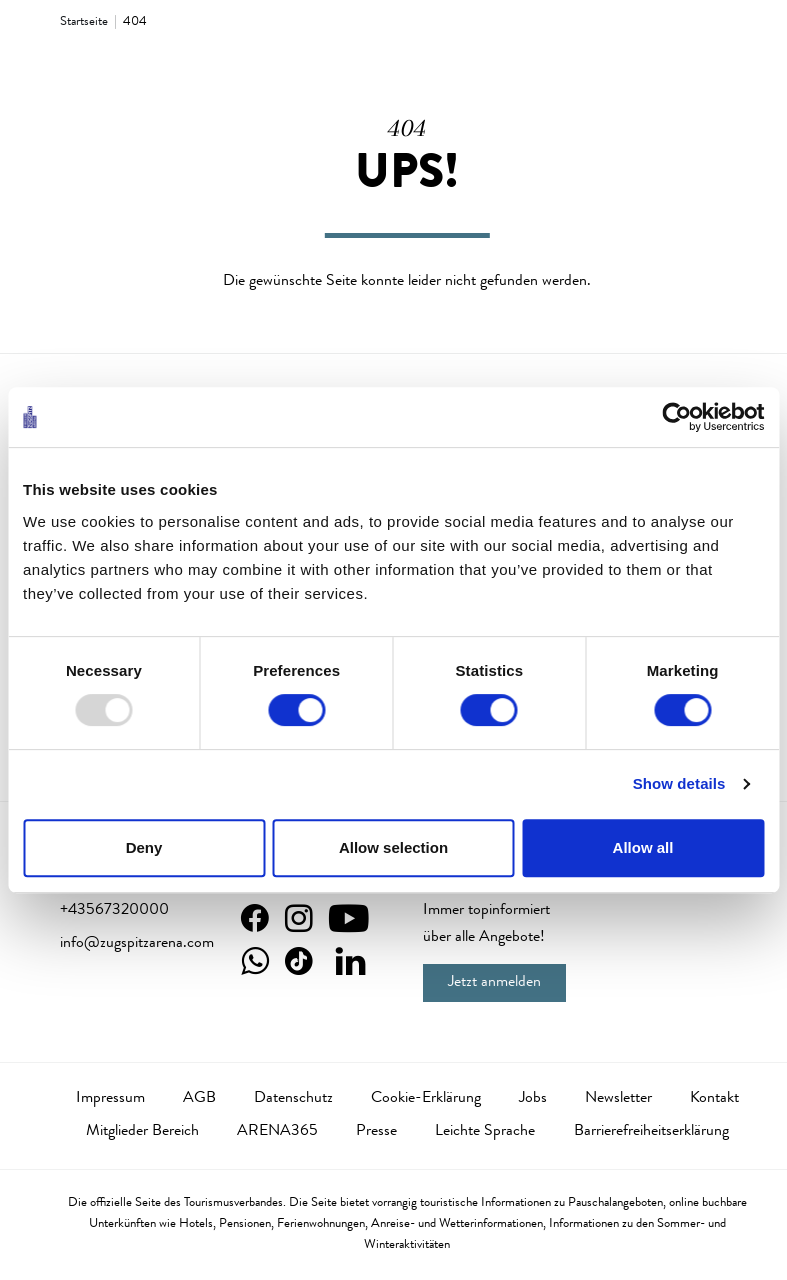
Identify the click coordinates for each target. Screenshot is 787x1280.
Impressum (110, 1099)
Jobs (533, 1099)
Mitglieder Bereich (142, 1132)
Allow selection (393, 847)
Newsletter (618, 1099)
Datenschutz (293, 1099)
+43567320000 (114, 911)
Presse (376, 1132)
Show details (679, 783)
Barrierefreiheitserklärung (651, 1132)
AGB (199, 1099)
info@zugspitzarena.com (137, 944)
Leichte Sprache (485, 1132)
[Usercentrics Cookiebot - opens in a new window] (676, 417)
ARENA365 (277, 1132)
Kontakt (714, 1099)
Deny (144, 847)
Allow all (643, 847)
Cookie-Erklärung (426, 1099)
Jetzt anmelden (494, 983)
